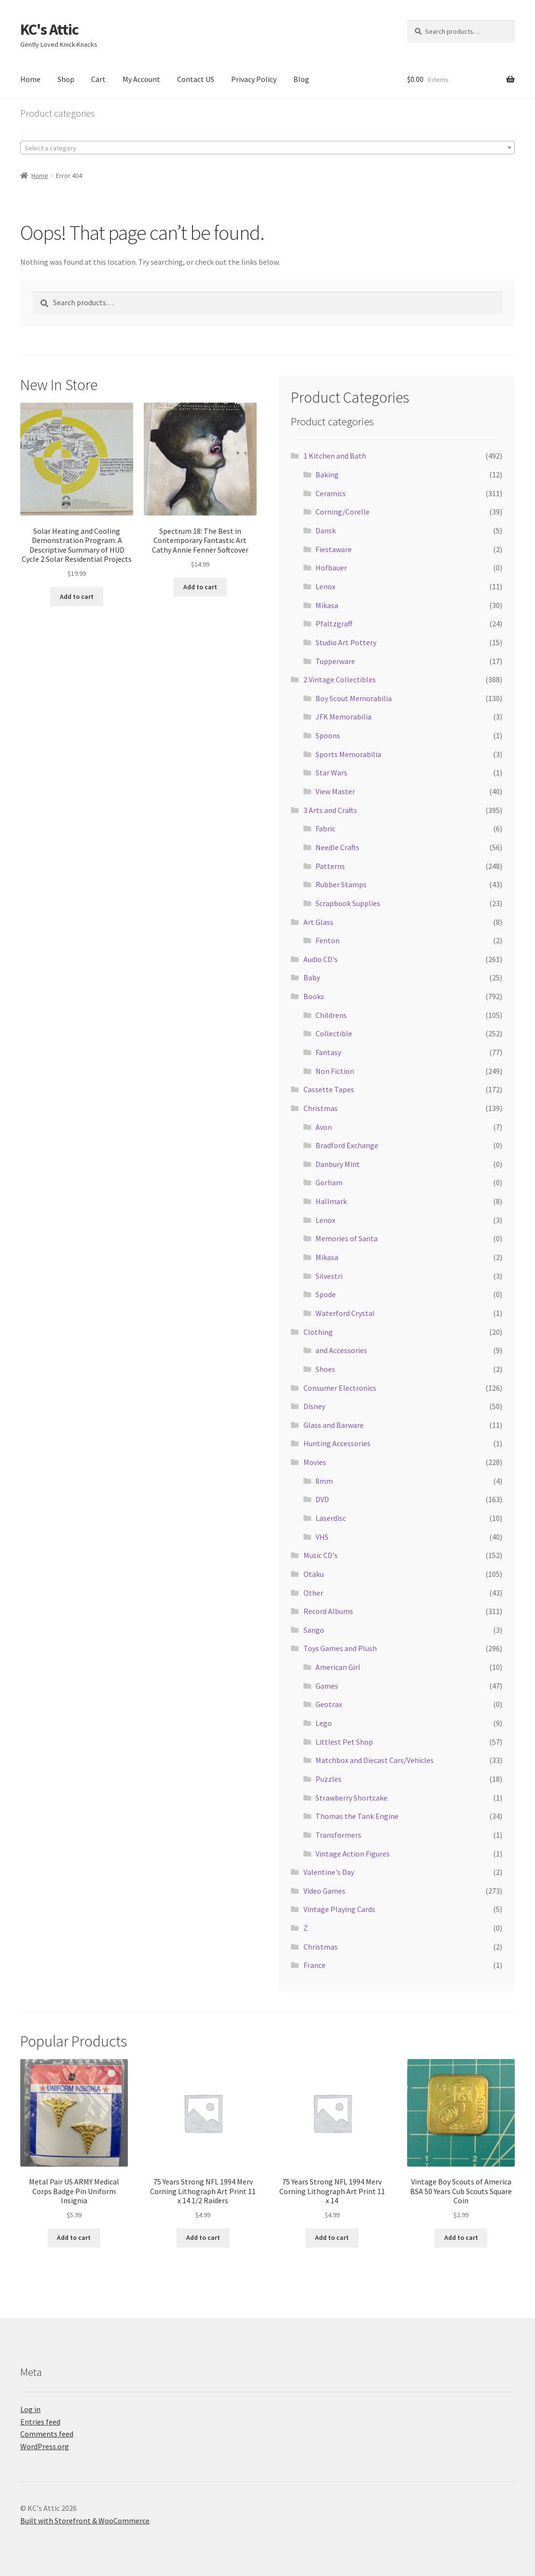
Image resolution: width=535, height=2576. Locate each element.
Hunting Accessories (336, 1443)
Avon (324, 1127)
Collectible (334, 1033)
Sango (313, 1630)
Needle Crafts (337, 847)
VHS (322, 1537)
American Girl (338, 1667)
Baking (327, 474)
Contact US (195, 79)
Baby (311, 977)
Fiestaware (334, 549)
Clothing (318, 1332)
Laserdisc (331, 1518)
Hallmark (331, 1201)
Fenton (328, 940)
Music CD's (320, 1555)
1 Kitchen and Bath (334, 456)
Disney (314, 1406)
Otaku (313, 1574)
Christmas (320, 1108)
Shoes (325, 1369)
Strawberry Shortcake (351, 1798)
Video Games (324, 1891)
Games (327, 1686)
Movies (314, 1462)
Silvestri (329, 1276)
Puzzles (329, 1779)
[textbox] (267, 148)
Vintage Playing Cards (339, 1909)
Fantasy (328, 1052)
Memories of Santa (347, 1238)
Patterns (330, 866)
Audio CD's (320, 959)
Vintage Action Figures (353, 1853)
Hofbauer (331, 567)
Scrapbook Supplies (348, 903)
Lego (324, 1723)
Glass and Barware (333, 1425)
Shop (65, 79)
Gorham (329, 1182)
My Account (141, 79)
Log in (30, 2409)
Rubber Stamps (341, 884)
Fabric (325, 828)
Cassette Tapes (328, 1089)
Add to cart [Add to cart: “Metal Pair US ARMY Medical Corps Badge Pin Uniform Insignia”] (74, 2237)
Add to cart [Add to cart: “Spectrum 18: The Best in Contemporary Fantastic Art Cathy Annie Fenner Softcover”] (200, 587)
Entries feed (40, 2422)
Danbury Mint (338, 1164)
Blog (301, 79)
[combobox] (267, 147)
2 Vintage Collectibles (339, 679)
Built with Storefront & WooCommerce (85, 2520)
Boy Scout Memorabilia (354, 698)
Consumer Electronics (339, 1388)
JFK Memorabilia (343, 716)
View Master (335, 791)
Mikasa (327, 605)
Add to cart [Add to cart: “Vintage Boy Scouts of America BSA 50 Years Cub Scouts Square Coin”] (461, 2237)
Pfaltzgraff (334, 623)
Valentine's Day (328, 1872)
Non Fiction (335, 1071)
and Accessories (341, 1350)
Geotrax (329, 1704)
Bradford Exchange (347, 1145)
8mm (324, 1481)
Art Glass (318, 922)
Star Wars (331, 772)
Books (313, 996)
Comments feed (46, 2434)
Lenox (325, 586)
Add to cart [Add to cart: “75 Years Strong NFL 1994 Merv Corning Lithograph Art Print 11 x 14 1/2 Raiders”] (203, 2237)
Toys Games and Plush (340, 1648)
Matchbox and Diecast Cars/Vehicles (375, 1760)
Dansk (326, 530)
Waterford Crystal (345, 1313)
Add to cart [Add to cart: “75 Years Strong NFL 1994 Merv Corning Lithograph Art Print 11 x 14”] (332, 2237)
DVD (322, 1499)
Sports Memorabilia (348, 754)
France (314, 1965)
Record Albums (328, 1611)
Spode (326, 1294)
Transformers (338, 1835)
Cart (98, 79)
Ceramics (331, 493)
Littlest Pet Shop (344, 1742)
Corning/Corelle (343, 511)
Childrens (331, 1015)
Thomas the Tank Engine (357, 1816)
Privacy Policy (253, 79)
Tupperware (335, 661)
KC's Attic (49, 29)
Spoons (328, 735)
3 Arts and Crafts (330, 810)
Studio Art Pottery (346, 642)
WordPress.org (44, 2446)
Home (30, 79)
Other (313, 1593)
